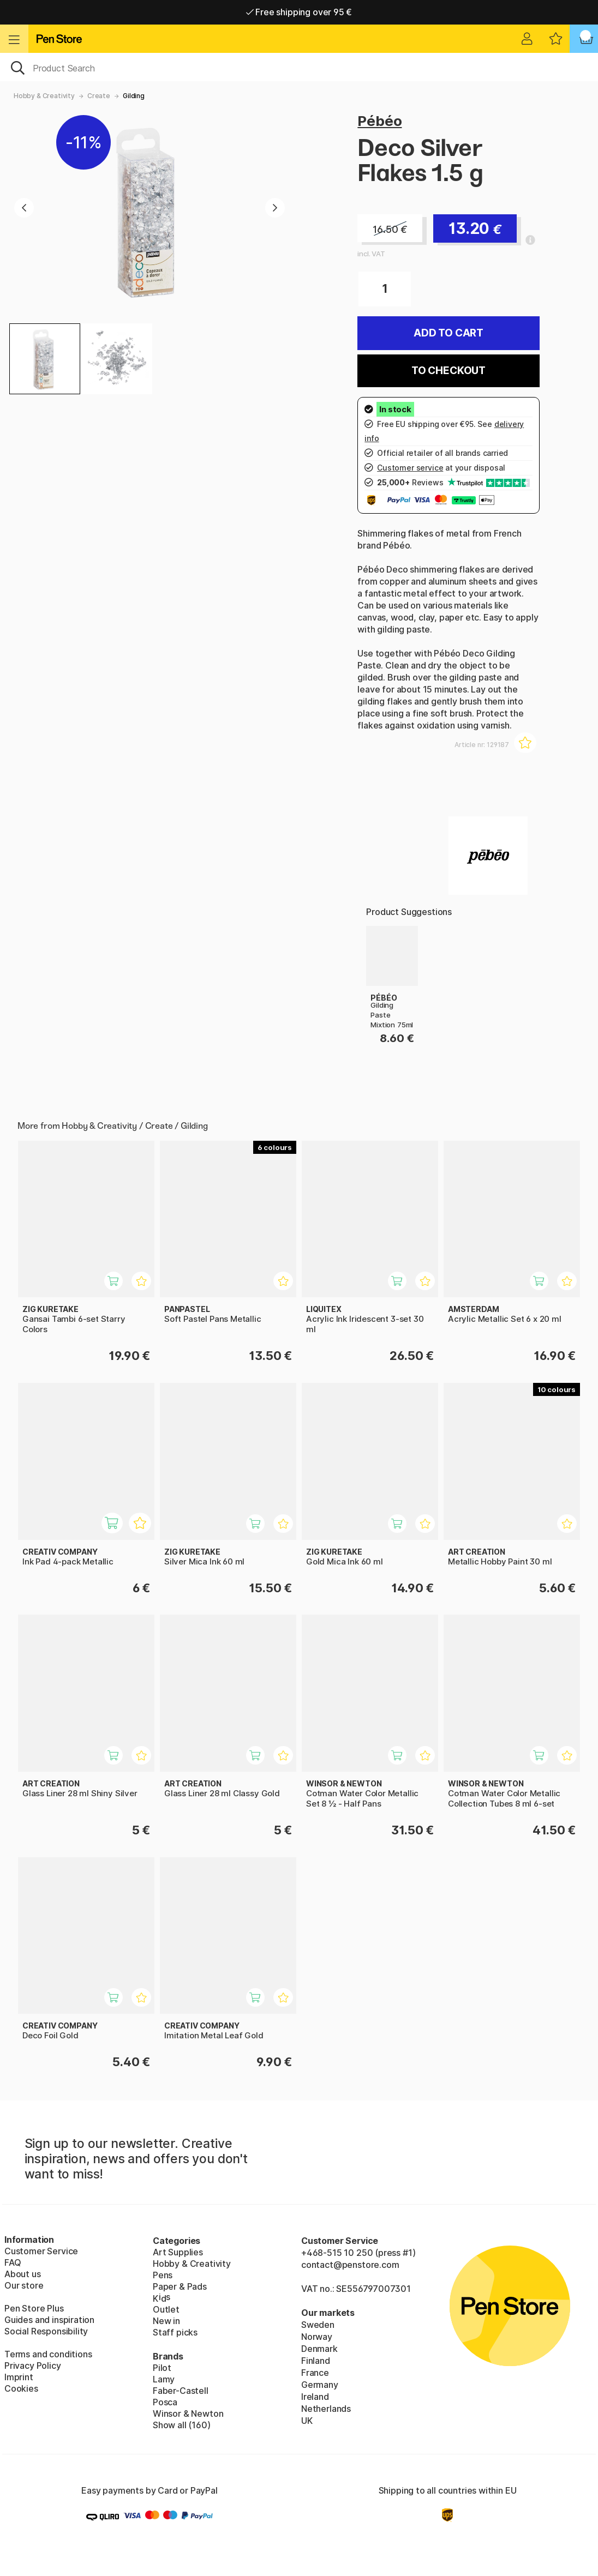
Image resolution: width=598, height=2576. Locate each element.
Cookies (21, 2388)
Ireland (315, 2396)
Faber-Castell (180, 2390)
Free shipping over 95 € (299, 12)
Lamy (164, 2379)
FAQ (12, 2262)
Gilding (134, 96)
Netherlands (326, 2408)
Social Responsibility (46, 2331)
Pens (162, 2275)
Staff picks (175, 2332)
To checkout (448, 370)
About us (22, 2273)
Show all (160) (182, 2424)
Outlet (166, 2309)
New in (166, 2320)
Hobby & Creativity (44, 96)
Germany (319, 2384)
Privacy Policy (32, 2365)
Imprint (18, 2377)
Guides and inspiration (49, 2319)
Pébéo (379, 120)
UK (307, 2420)
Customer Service (41, 2251)
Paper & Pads (180, 2286)
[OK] (299, 67)
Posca (165, 2402)
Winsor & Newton (188, 2413)
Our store (23, 2285)
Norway (316, 2336)
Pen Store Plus (34, 2308)
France (315, 2372)
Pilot (162, 2367)
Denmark (319, 2348)
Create (98, 96)
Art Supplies (178, 2252)
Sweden (317, 2324)
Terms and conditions (48, 2354)
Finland (315, 2360)
